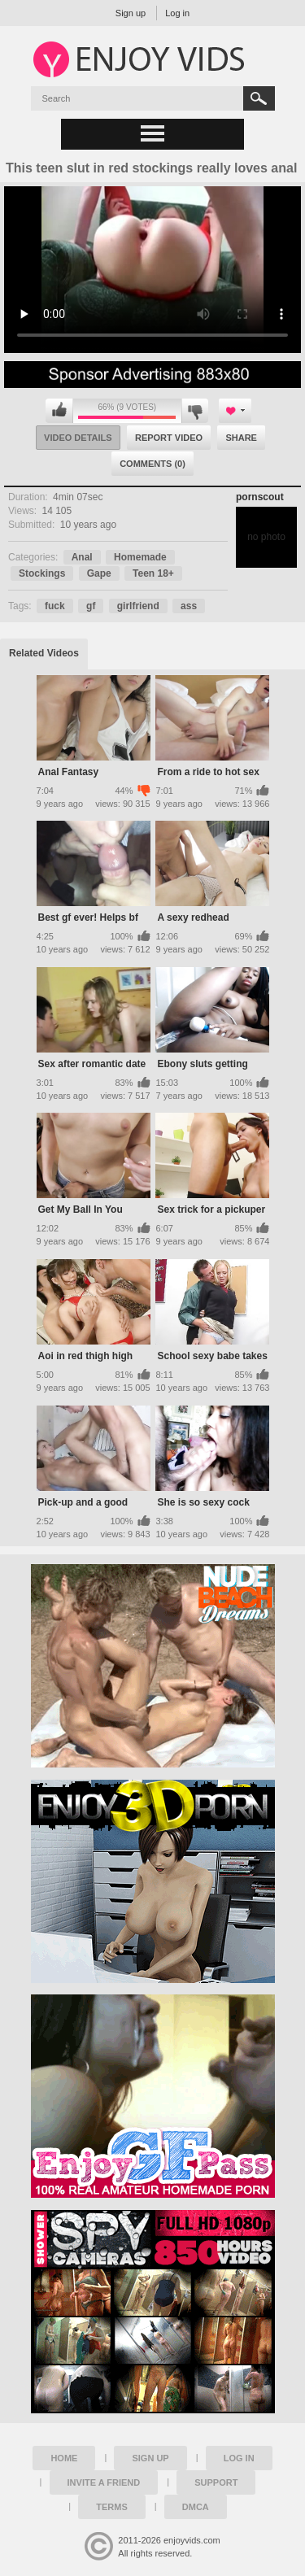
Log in (177, 13)
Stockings (42, 573)
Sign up (130, 13)
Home (63, 2458)
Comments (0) (152, 464)
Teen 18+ (153, 573)
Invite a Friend (104, 2482)
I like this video (59, 411)
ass (189, 606)
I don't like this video (194, 411)
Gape (99, 573)
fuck (55, 606)
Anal (82, 557)
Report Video (169, 437)
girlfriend (138, 606)
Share (241, 437)
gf (90, 606)
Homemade (140, 557)
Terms (112, 2507)
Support (215, 2482)
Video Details (78, 437)
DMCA (195, 2507)
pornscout (260, 497)
